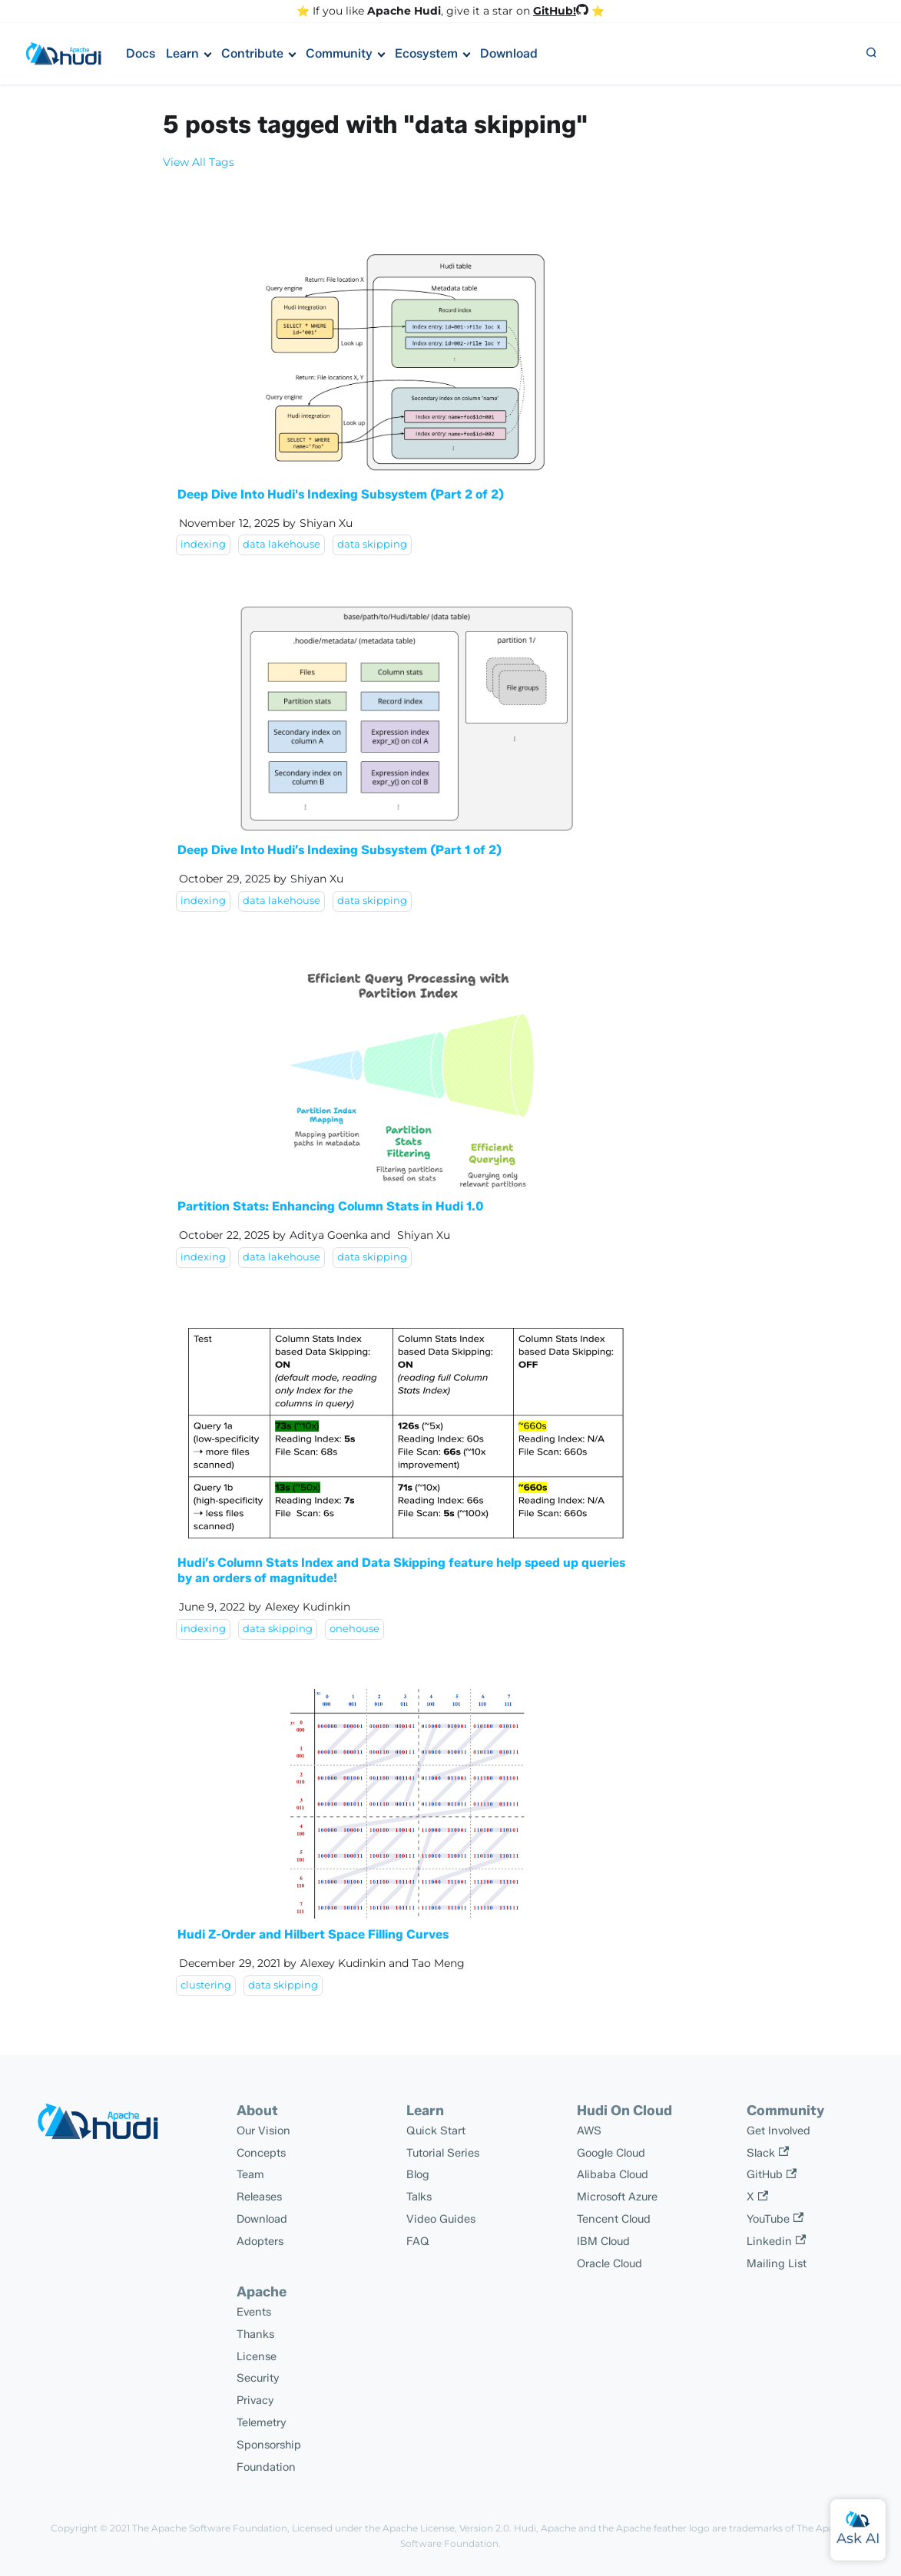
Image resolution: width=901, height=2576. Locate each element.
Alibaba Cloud (612, 2174)
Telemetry (262, 2422)
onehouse (354, 1628)
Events (254, 2312)
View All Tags (198, 162)
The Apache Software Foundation (209, 2528)
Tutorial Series (442, 2153)
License (257, 2356)
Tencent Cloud (614, 2219)
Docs (140, 53)
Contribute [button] (252, 53)
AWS (589, 2130)
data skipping (372, 544)
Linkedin (776, 2241)
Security (258, 2378)
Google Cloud (611, 2153)
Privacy (255, 2400)
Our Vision (263, 2130)
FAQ (417, 2241)
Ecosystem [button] (426, 53)
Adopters (260, 2241)
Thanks (255, 2334)
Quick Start (435, 2130)
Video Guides (440, 2219)
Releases (259, 2197)
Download (509, 53)
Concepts (261, 2153)
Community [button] (339, 53)
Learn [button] (182, 53)
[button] (871, 54)
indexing (203, 544)
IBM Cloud (603, 2241)
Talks (419, 2197)
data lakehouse (281, 544)
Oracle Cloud (609, 2263)
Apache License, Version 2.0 (446, 2528)
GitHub (772, 2174)
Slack (768, 2153)
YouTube (775, 2219)
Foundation (266, 2467)
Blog (417, 2174)
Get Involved (778, 2130)
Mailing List (777, 2263)
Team (250, 2174)
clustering (206, 1985)
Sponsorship (269, 2445)
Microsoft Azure (617, 2197)
